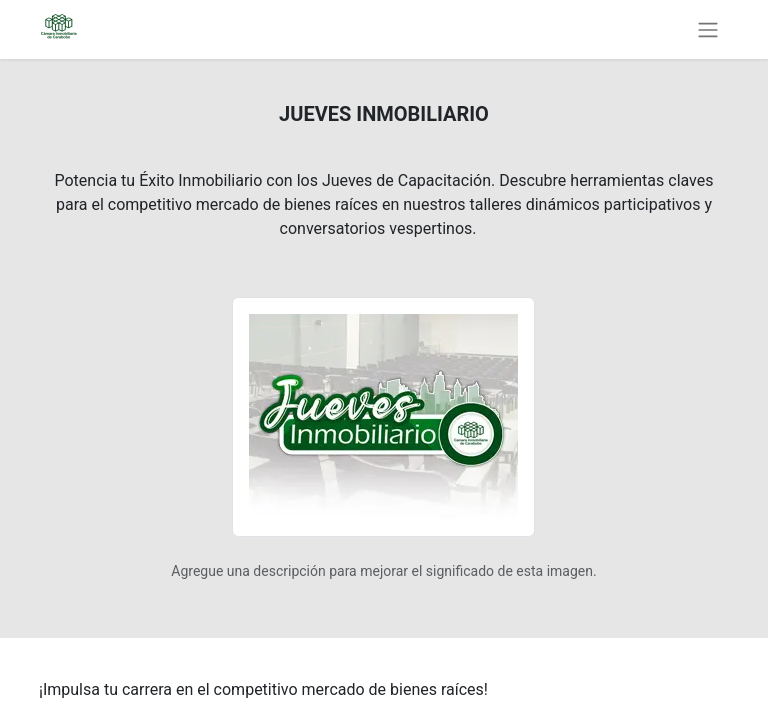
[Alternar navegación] (708, 29)
